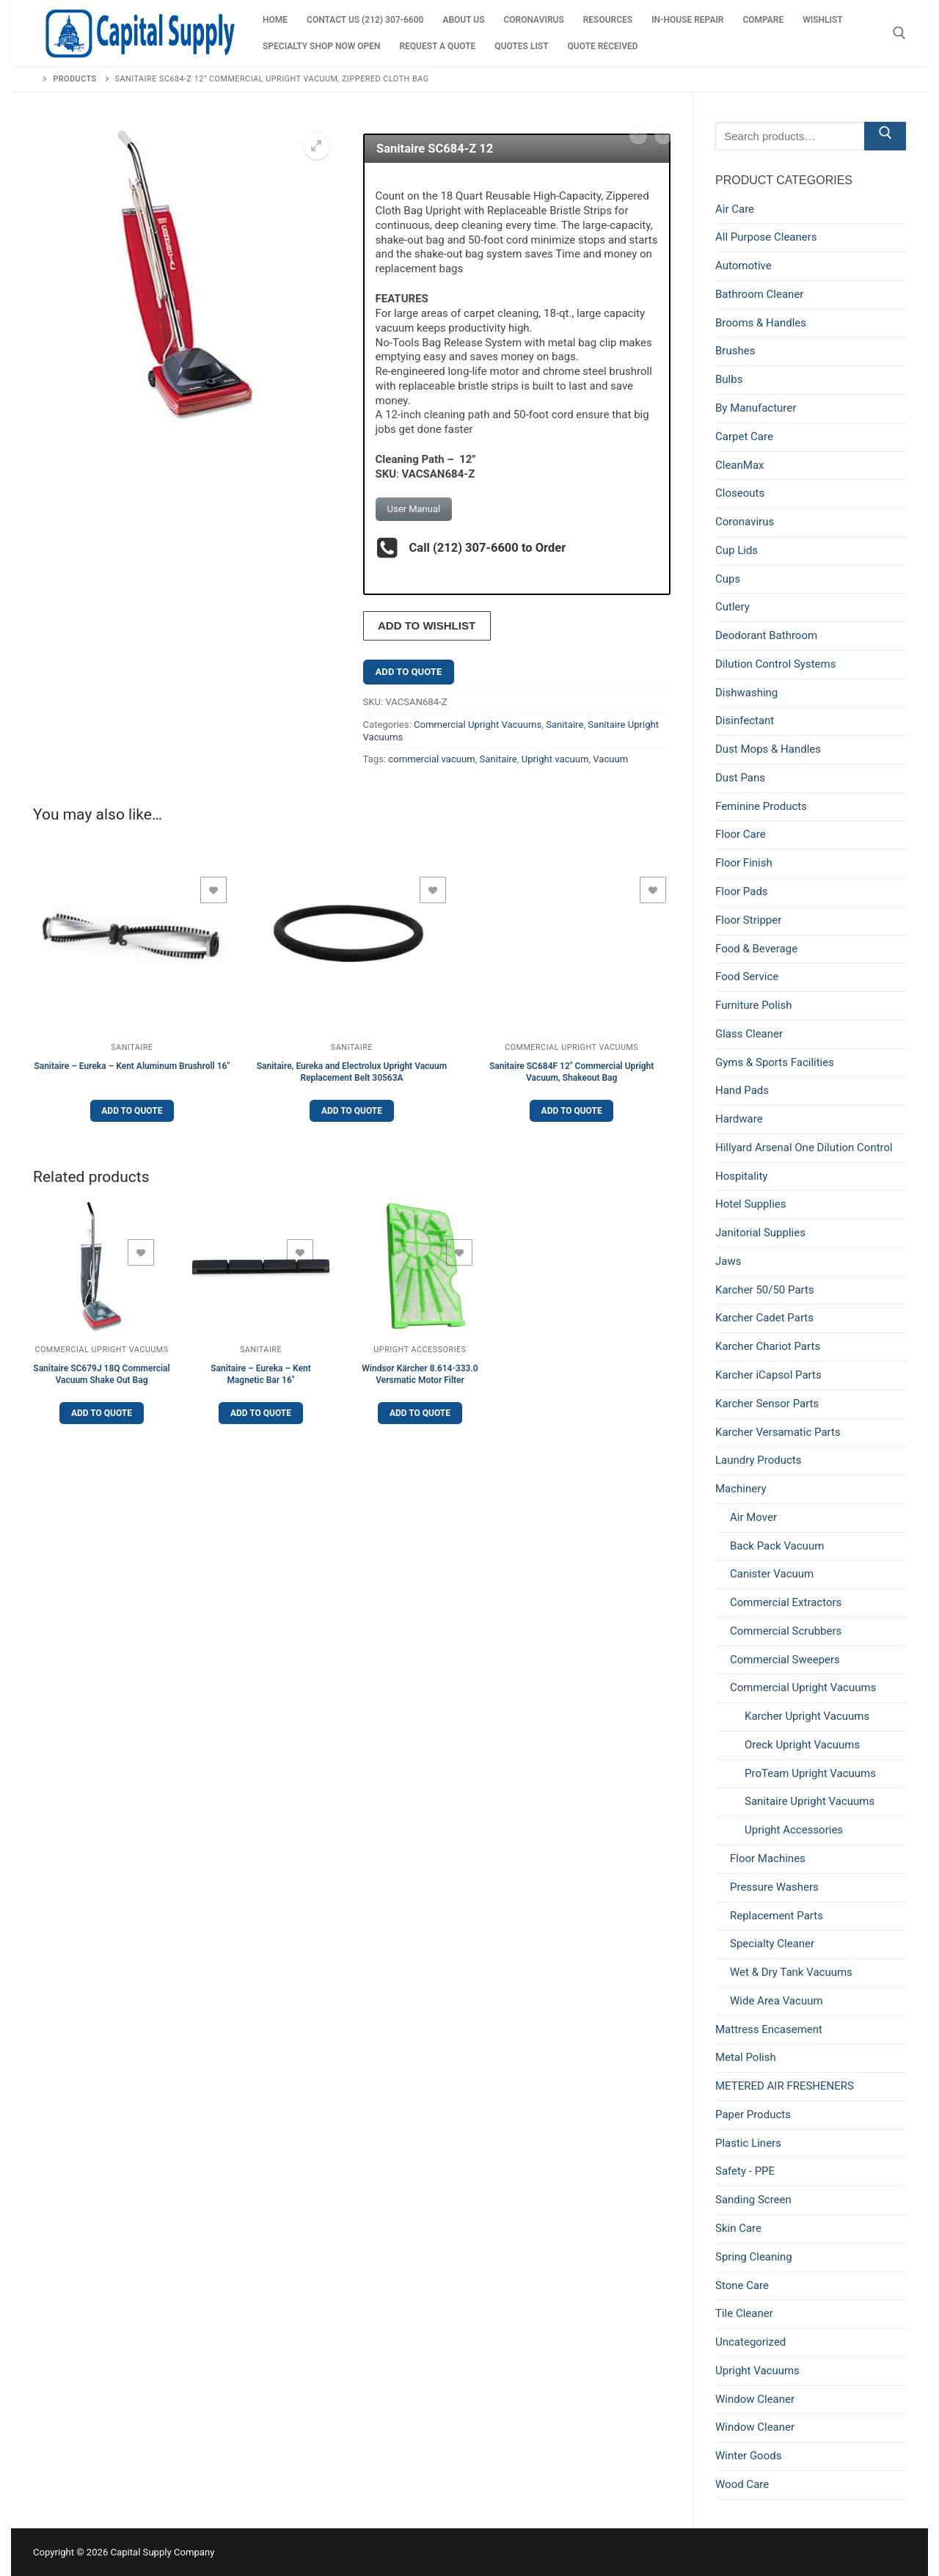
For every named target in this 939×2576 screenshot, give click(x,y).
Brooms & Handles (760, 322)
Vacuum (610, 754)
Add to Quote (409, 667)
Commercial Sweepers (785, 1659)
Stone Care (742, 2285)
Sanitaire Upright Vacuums (809, 1801)
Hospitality (741, 1176)
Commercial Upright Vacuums (477, 720)
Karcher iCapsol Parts (768, 1375)
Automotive (743, 265)
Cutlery (732, 606)
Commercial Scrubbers (785, 1631)
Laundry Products (758, 1460)
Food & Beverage (756, 948)
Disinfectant (744, 720)
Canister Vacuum (772, 1573)
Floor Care (740, 834)
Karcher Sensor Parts (767, 1403)
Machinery (741, 1488)
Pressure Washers (774, 1887)
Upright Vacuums (757, 2370)
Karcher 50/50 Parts (764, 1289)
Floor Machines (767, 1858)
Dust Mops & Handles (768, 749)
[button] (317, 146)
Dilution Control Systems (775, 664)
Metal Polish (745, 2057)
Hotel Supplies (750, 1204)
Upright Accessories (419, 1345)
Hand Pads (742, 1090)
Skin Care (738, 2228)
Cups (727, 578)
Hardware (739, 1118)
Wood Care (742, 2484)
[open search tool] (899, 33)
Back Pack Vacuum (777, 1545)
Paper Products (753, 2114)
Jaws (728, 1261)
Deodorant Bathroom (766, 635)
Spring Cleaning (753, 2256)
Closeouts (739, 493)
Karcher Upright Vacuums (807, 1716)
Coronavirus (744, 521)
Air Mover (753, 1517)
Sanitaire (564, 720)
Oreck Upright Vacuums (802, 1744)
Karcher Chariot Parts (767, 1346)
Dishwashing (746, 692)
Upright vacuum (555, 754)
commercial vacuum (431, 754)
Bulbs (728, 379)
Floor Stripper (748, 920)
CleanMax (739, 465)
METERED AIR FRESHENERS (784, 2085)
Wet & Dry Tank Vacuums (791, 1972)
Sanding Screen (753, 2199)
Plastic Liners (748, 2143)
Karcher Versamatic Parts (778, 1432)
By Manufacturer (755, 408)
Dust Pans (740, 777)
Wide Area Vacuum (776, 2000)
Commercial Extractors (785, 1602)
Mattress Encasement (768, 2029)
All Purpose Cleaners (766, 237)
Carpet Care (744, 436)
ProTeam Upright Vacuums (810, 1773)
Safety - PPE (745, 2171)
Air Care (734, 209)
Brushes (735, 350)
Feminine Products (761, 806)
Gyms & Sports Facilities (774, 1062)
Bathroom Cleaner (759, 294)
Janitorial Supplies (760, 1232)
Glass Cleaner (749, 1033)
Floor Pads (741, 891)
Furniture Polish (753, 1005)
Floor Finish (743, 862)
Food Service (746, 976)
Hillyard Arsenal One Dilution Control (804, 1147)
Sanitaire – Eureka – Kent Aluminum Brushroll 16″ (132, 1062)
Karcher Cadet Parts (764, 1317)
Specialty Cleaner (772, 1943)
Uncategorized (750, 2342)
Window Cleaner (754, 2399)
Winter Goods (748, 2455)
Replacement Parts (776, 1915)
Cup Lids (736, 550)
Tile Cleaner (744, 2313)
